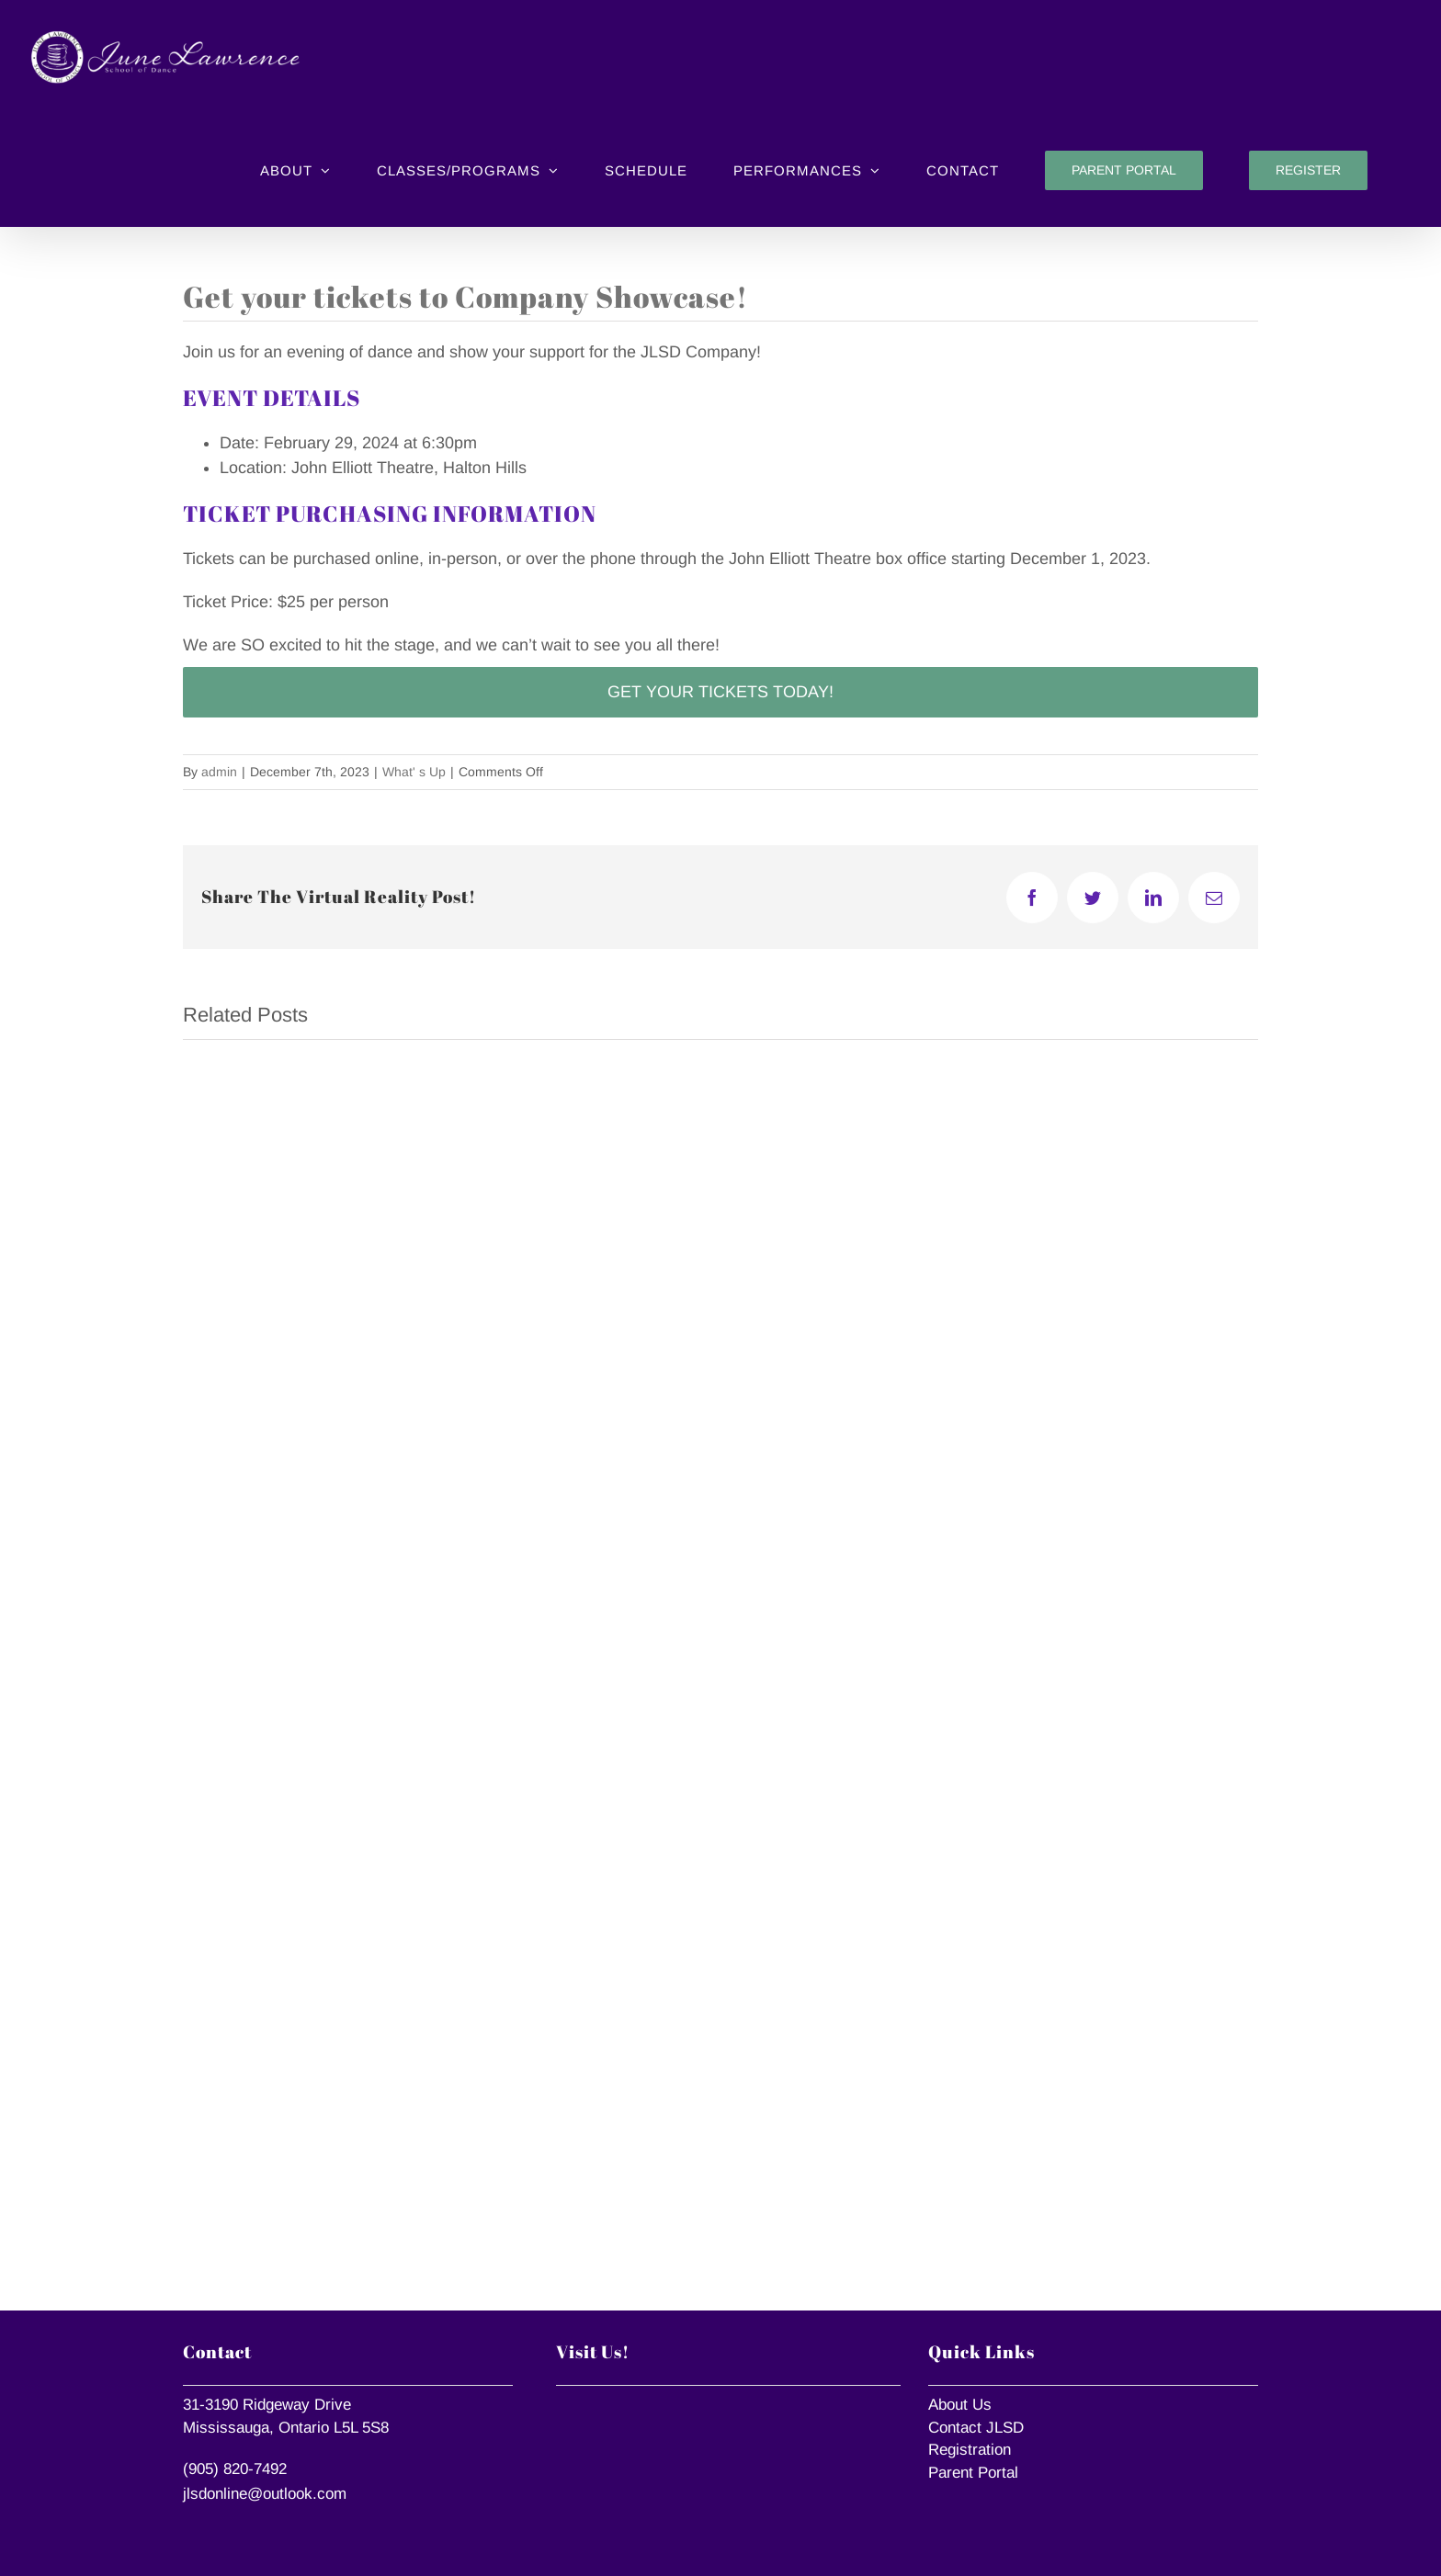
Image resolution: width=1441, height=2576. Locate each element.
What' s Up (414, 771)
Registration (969, 2449)
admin (219, 771)
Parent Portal (973, 2472)
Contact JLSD (976, 2427)
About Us (960, 2404)
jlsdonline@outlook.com (264, 2494)
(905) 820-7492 (235, 2469)
